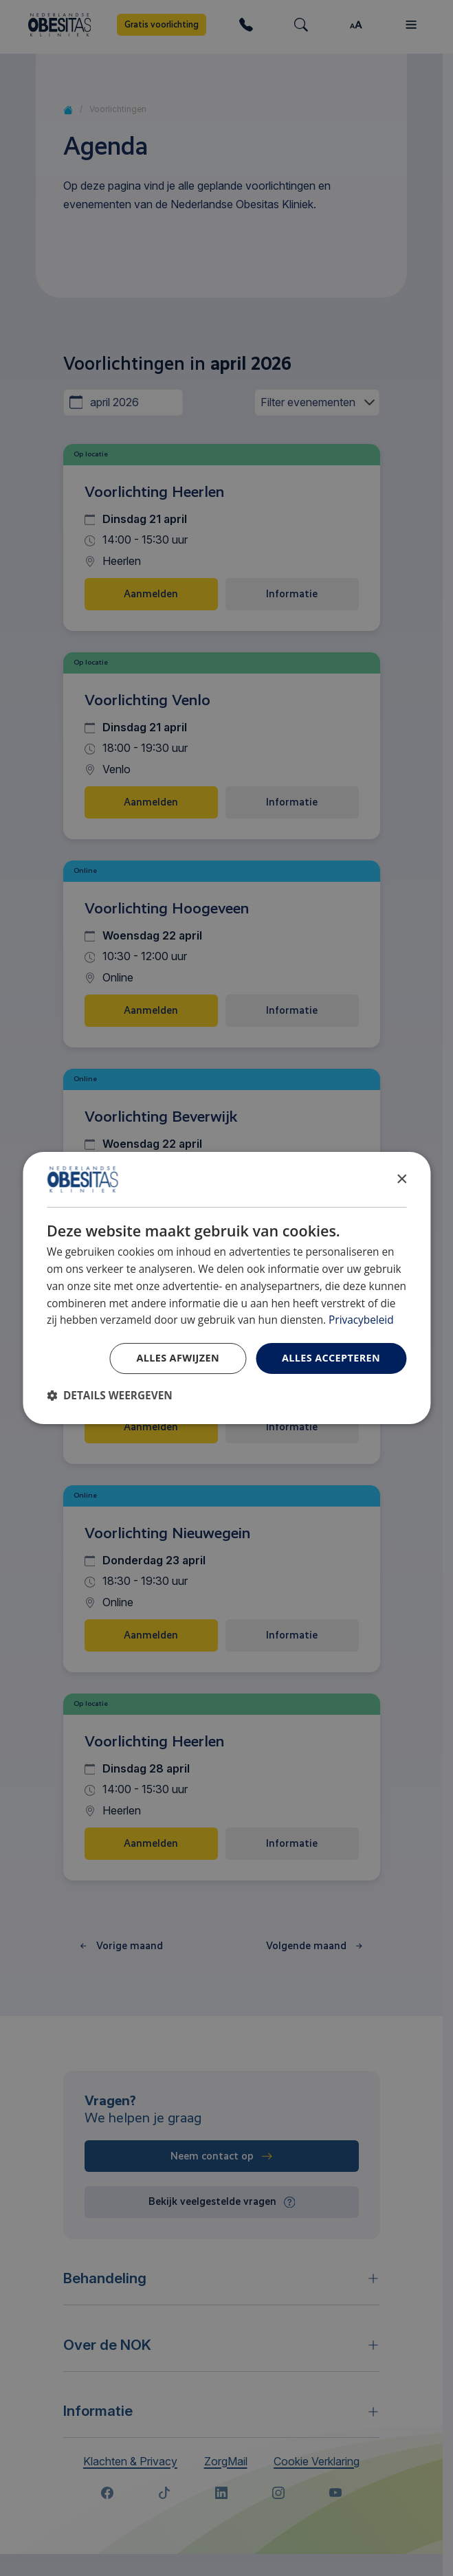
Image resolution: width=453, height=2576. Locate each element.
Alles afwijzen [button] (177, 1357)
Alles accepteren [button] (331, 1357)
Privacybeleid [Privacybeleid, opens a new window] (361, 1320)
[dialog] (226, 1288)
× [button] (401, 1179)
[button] (110, 1395)
